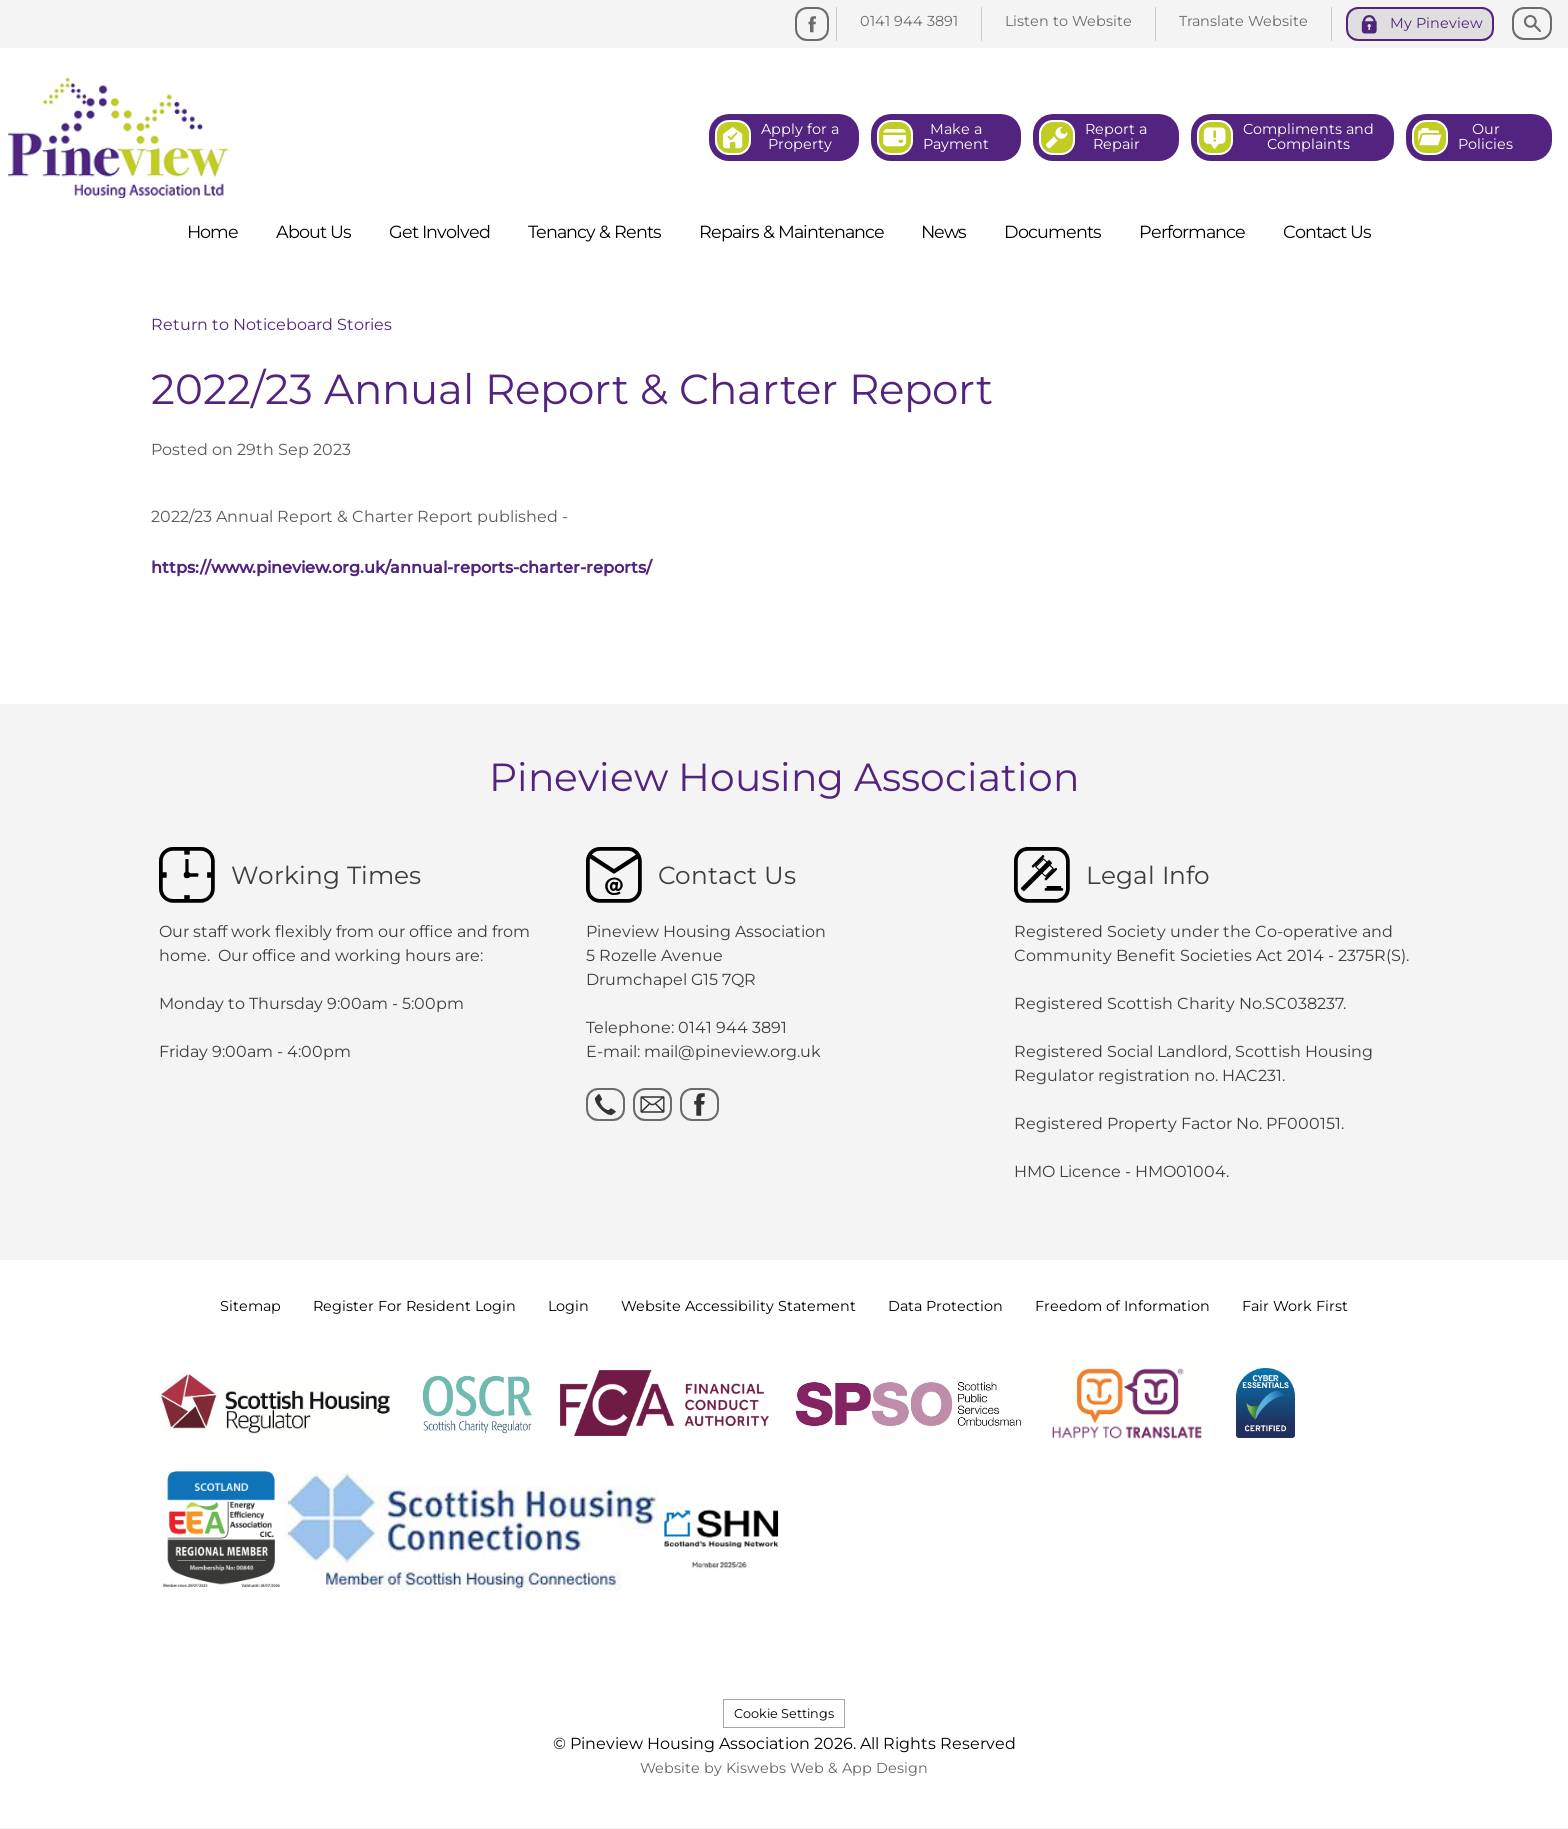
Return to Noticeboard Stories (271, 324)
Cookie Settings (784, 1713)
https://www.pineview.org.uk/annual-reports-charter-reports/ (401, 567)
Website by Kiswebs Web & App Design (784, 1768)
